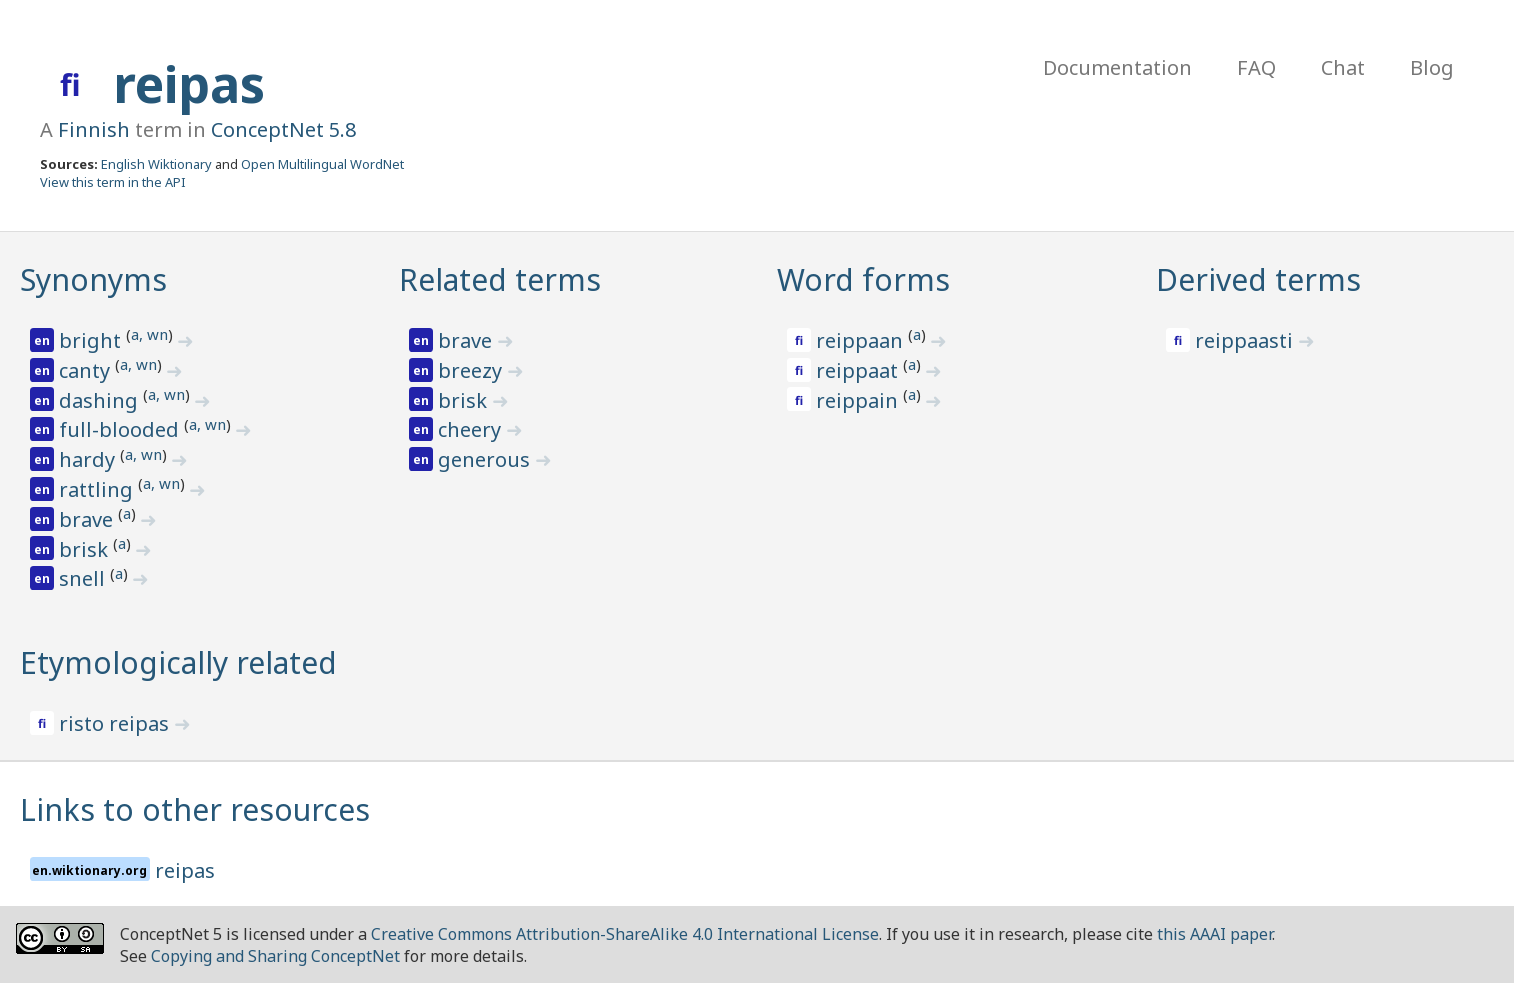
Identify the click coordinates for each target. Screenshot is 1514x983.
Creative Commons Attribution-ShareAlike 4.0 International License (625, 934)
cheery (472, 429)
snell (84, 578)
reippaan (862, 340)
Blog (1432, 67)
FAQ (1256, 67)
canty (87, 370)
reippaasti (1246, 340)
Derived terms (1258, 279)
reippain (859, 400)
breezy (472, 370)
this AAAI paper (1214, 934)
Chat (1343, 67)
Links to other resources (195, 809)
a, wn (149, 334)
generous (486, 459)
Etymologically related (178, 662)
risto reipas (116, 723)
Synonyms (93, 279)
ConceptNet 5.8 (283, 129)
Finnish (94, 129)
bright (92, 340)
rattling (98, 489)
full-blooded (121, 429)
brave (88, 519)
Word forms (863, 279)
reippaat (859, 370)
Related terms (500, 279)
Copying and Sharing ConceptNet (275, 956)
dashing (101, 400)
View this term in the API (113, 182)
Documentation (1117, 67)
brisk (86, 549)
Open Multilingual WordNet (322, 164)
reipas (189, 84)
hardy (89, 459)
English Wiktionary (156, 164)
